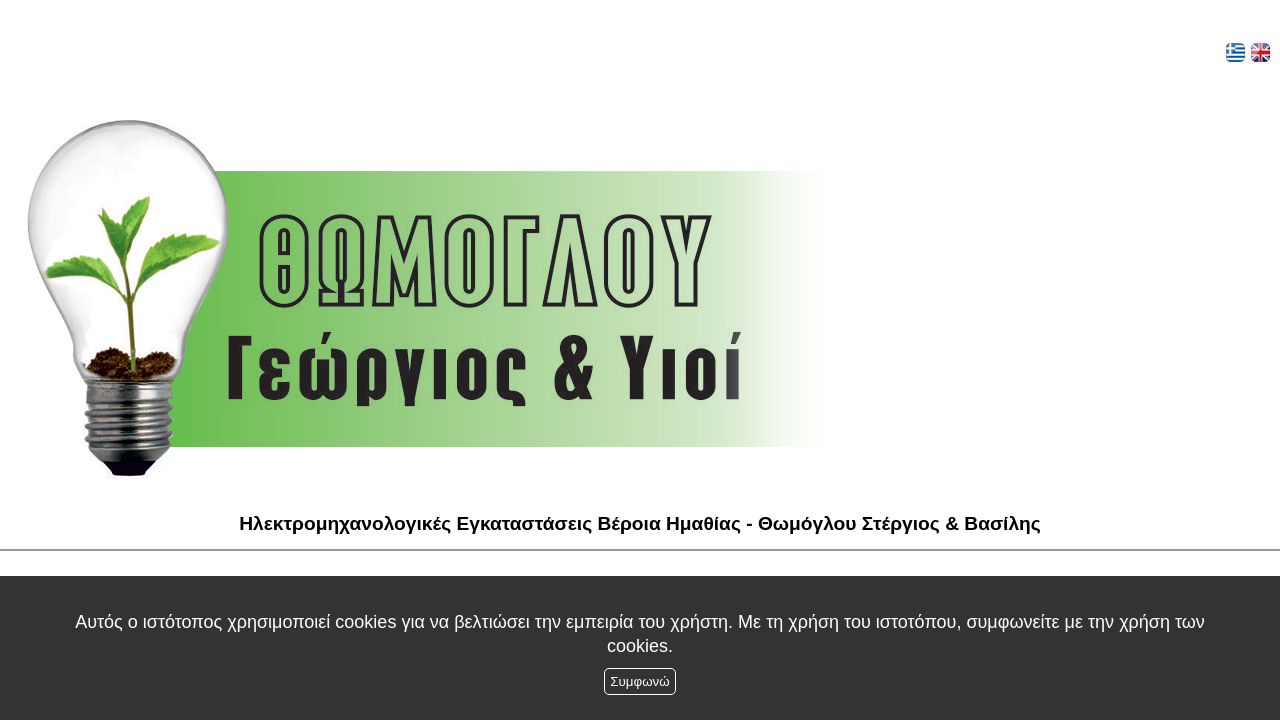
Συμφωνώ (639, 681)
